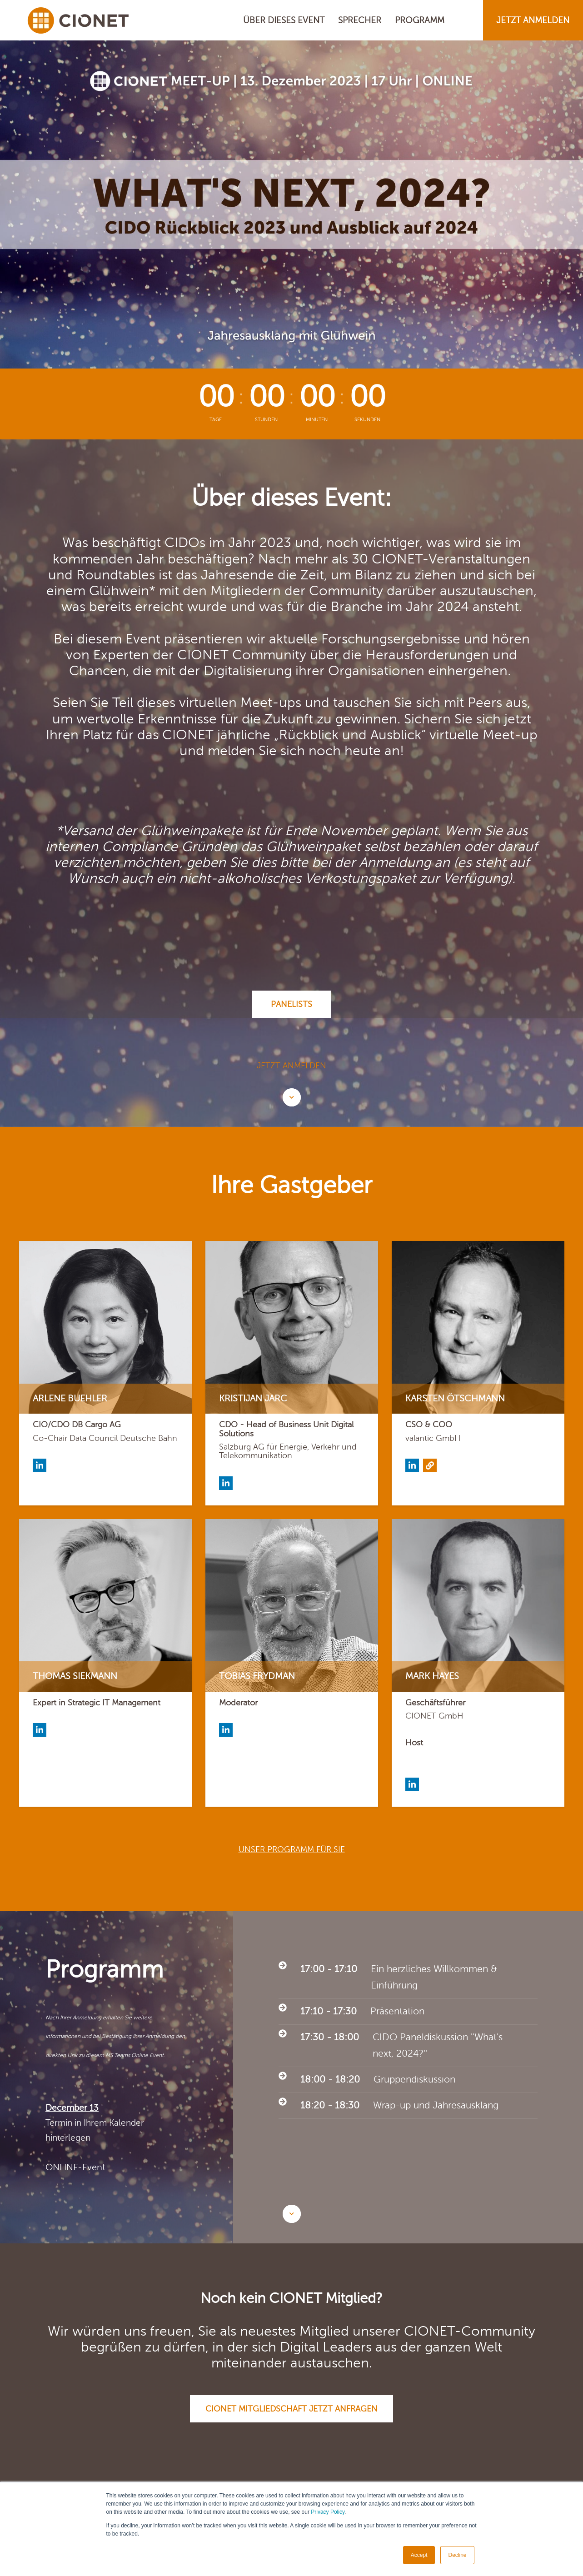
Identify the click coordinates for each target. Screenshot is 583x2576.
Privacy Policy (327, 2512)
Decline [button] (457, 2555)
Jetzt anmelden (291, 1065)
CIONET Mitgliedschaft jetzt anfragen (291, 2408)
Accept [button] (419, 2555)
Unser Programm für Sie (292, 1849)
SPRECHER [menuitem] (359, 20)
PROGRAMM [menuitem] (419, 20)
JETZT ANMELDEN (532, 20)
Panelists (291, 1004)
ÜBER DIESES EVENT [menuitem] (283, 20)
